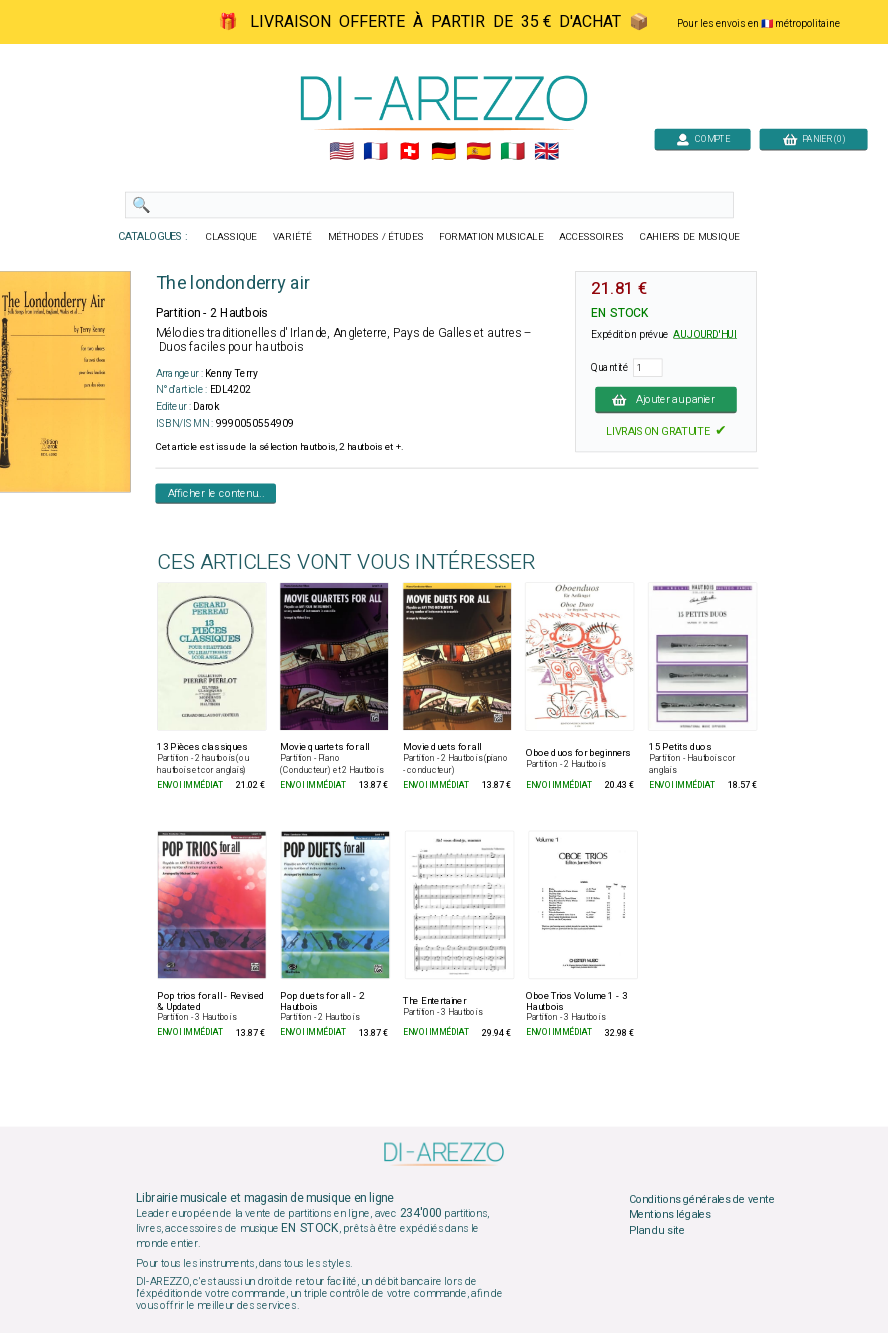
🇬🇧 (546, 152)
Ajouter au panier (666, 399)
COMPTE (703, 138)
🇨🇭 (409, 152)
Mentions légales (670, 1215)
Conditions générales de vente (702, 1199)
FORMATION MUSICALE (491, 237)
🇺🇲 (341, 152)
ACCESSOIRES (591, 237)
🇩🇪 (443, 152)
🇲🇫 (375, 152)
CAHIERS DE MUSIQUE (690, 237)
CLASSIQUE (232, 237)
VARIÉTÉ (292, 237)
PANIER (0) (814, 138)
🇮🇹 (512, 152)
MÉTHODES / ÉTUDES (376, 237)
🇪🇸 (478, 152)
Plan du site (657, 1231)
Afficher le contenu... (216, 493)
